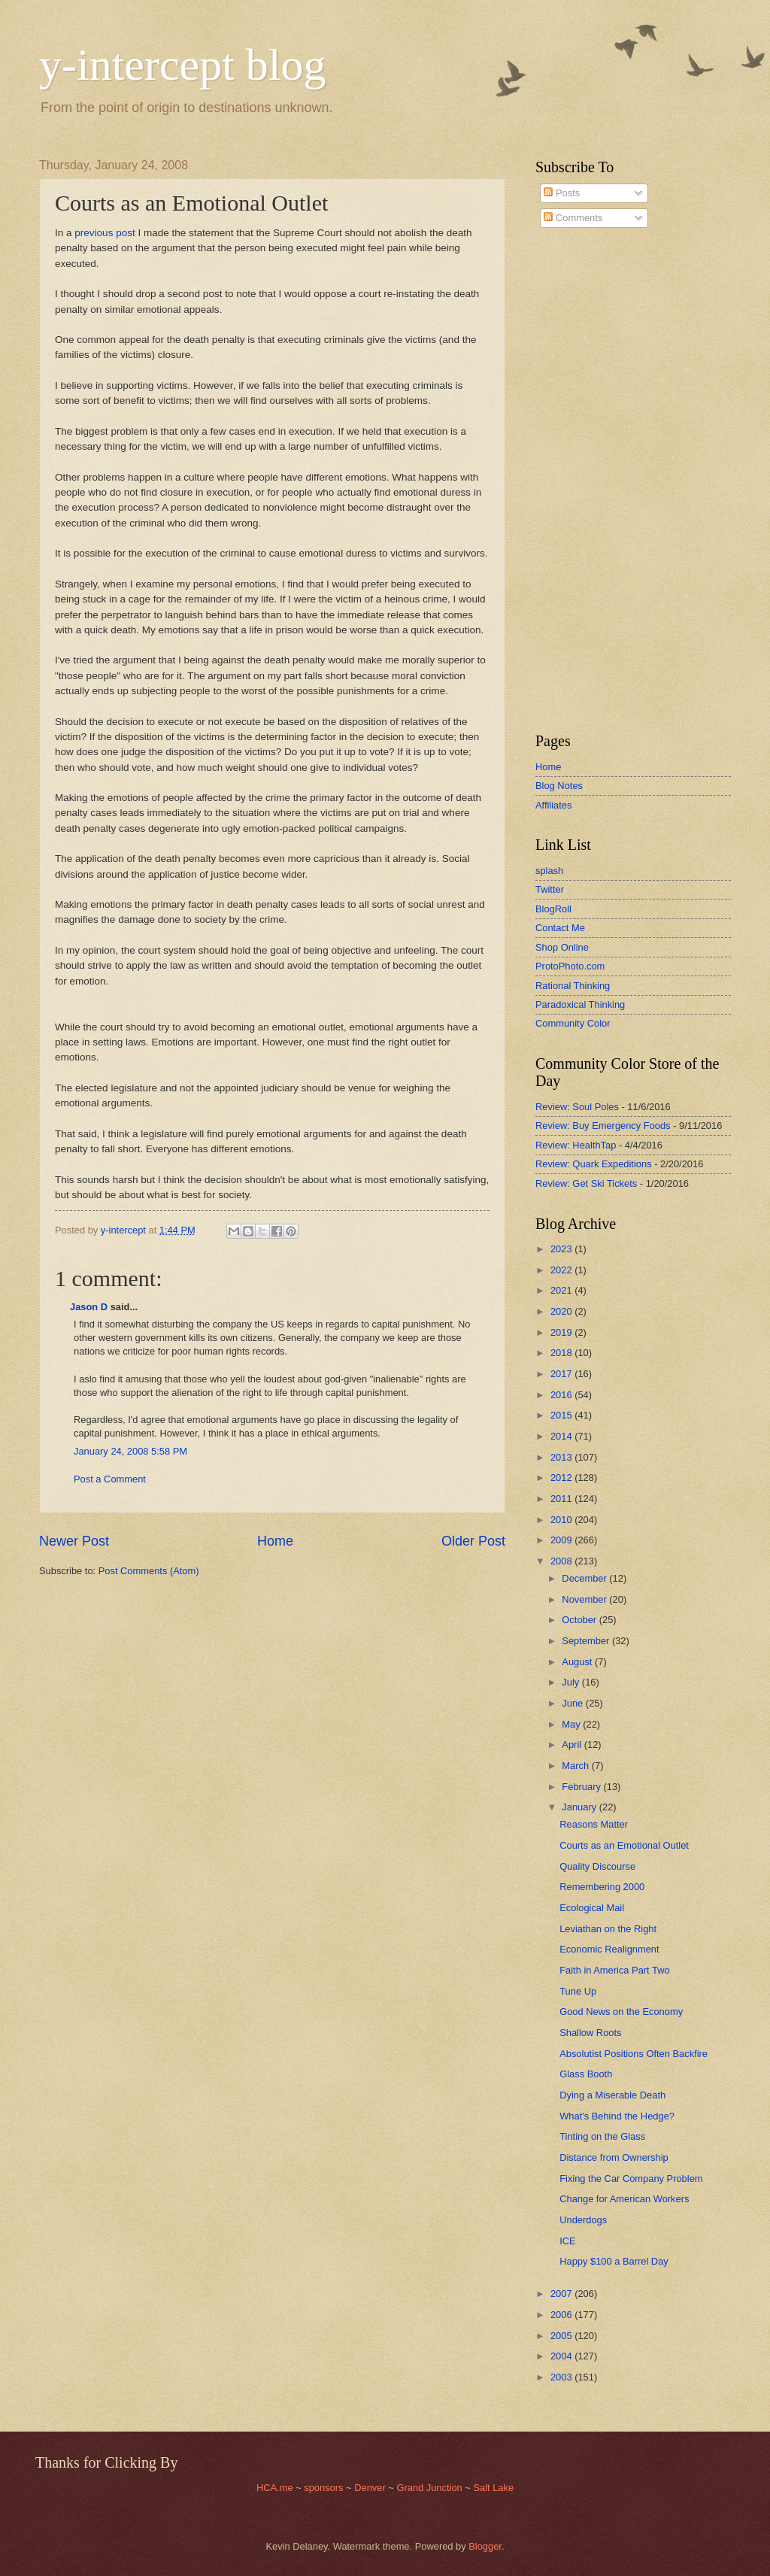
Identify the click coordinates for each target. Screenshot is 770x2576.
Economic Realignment (609, 1949)
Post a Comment (110, 1479)
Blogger (485, 2546)
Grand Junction (429, 2487)
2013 (562, 1457)
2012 (562, 1477)
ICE (567, 2241)
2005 (562, 2335)
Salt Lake (493, 2487)
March (576, 1765)
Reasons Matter (593, 1824)
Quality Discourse (597, 1866)
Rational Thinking (572, 985)
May (572, 1724)
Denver (371, 2487)
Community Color (572, 1023)
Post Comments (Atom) (149, 1570)
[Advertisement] (580, 480)
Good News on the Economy (621, 2011)
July (571, 1682)
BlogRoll (553, 909)
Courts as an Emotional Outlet (624, 1845)
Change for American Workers (624, 2198)
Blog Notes (559, 785)
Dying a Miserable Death (612, 2095)
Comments (573, 217)
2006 (562, 2314)
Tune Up (577, 1991)
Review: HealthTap (575, 1145)
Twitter (549, 889)
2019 (562, 1332)
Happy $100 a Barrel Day (613, 2261)
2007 (562, 2293)
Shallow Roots (590, 2032)
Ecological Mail (591, 1907)
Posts (562, 193)
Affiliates (553, 805)
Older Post (473, 1541)
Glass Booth (585, 2074)
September (587, 1640)
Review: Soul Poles (577, 1106)
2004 (562, 2356)
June (574, 1703)
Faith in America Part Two (614, 1970)
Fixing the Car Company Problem (630, 2178)
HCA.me (274, 2487)
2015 (562, 1415)
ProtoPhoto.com (570, 966)
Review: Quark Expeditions (593, 1164)
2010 (562, 1519)
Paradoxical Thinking (580, 1004)
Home (275, 1541)
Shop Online (562, 947)
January (580, 1807)
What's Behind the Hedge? (617, 2116)
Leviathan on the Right (607, 1928)
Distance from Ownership (613, 2157)
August (578, 1661)
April (573, 1744)
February (582, 1786)
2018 (562, 1352)
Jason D (89, 1306)
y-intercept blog (182, 65)
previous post (104, 232)
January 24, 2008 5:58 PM (130, 1451)
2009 (562, 1540)
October (580, 1619)
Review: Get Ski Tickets (586, 1183)
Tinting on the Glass (602, 2136)
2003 (562, 2377)
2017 (562, 1373)
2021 (562, 1290)
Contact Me (560, 927)
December (585, 1578)
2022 (562, 1270)
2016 (562, 1394)
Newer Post (74, 1541)
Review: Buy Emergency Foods (603, 1125)
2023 (562, 1249)
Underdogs (583, 2220)
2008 (562, 1561)
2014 (562, 1436)
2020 (562, 1311)
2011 (562, 1498)
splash (549, 870)
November (585, 1599)
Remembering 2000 (601, 1886)
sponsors (325, 2487)
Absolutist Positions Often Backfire (633, 2053)
